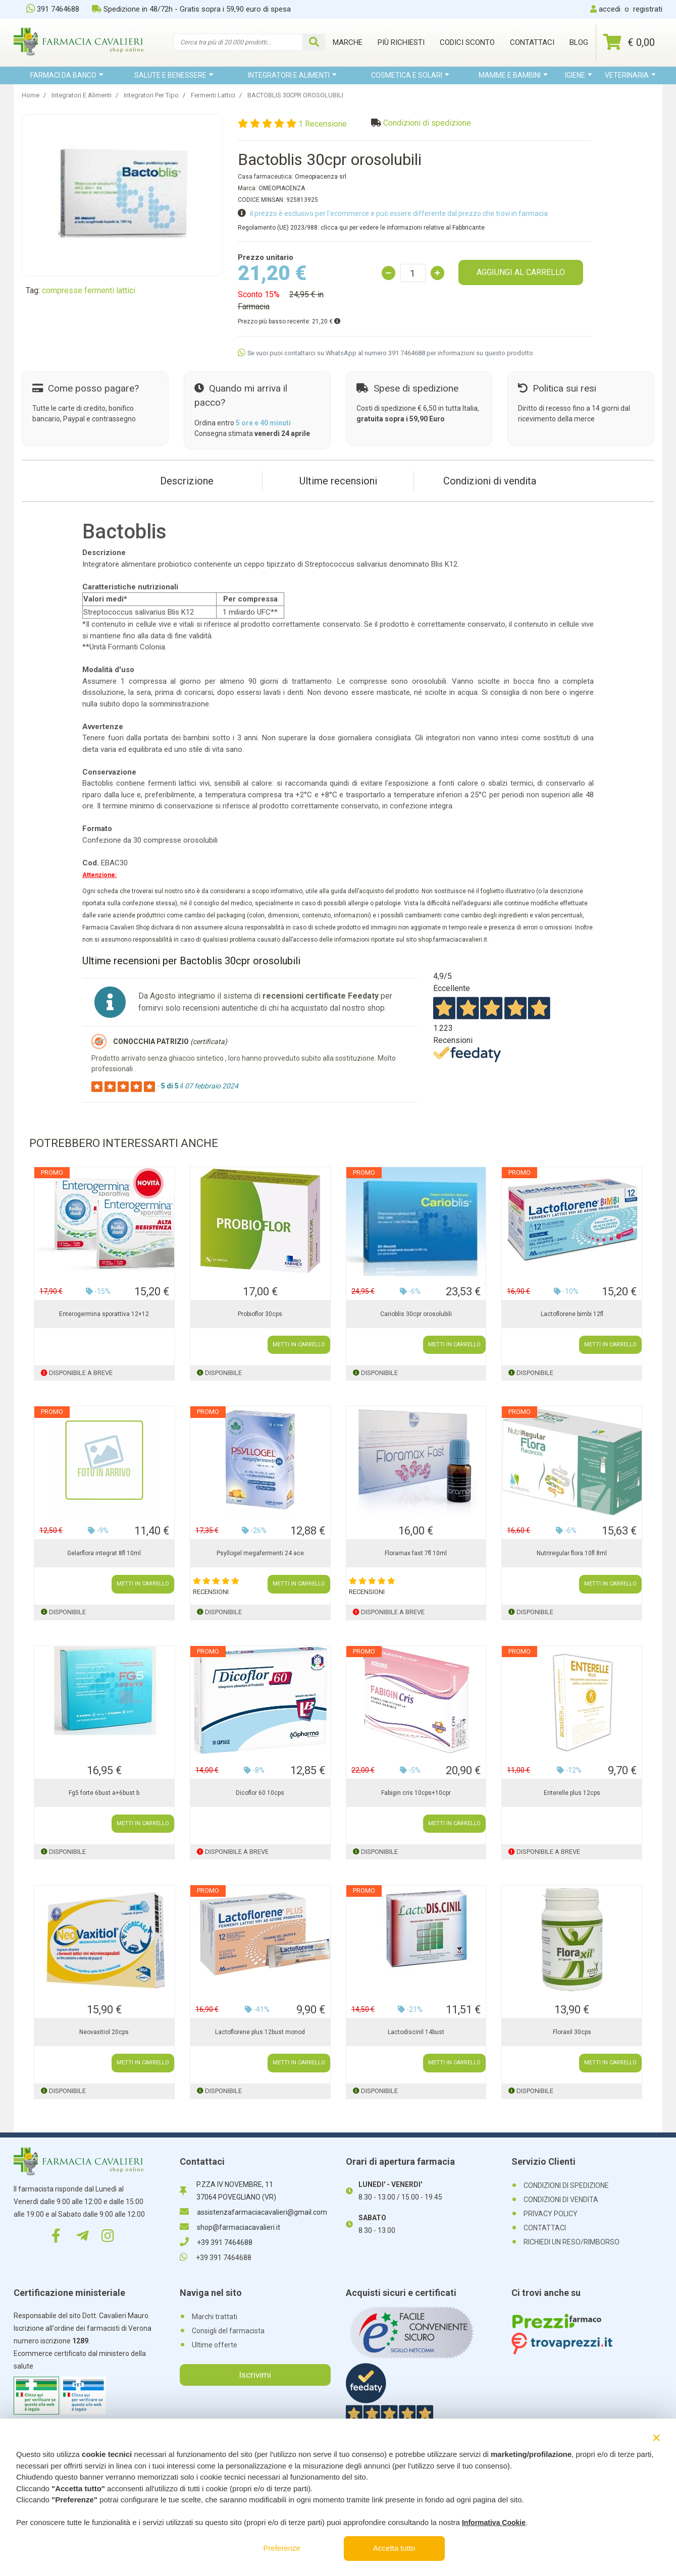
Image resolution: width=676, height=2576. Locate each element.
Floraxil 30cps (572, 2032)
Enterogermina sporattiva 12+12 (104, 1314)
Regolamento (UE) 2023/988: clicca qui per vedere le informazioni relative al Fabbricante (361, 227)
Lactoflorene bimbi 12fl (572, 1314)
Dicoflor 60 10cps (260, 1792)
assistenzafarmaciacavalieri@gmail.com (253, 2212)
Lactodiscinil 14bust (416, 2032)
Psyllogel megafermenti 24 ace (260, 1553)
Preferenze (282, 2548)
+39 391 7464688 (216, 2242)
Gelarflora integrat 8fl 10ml (104, 1553)
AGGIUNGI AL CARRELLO (521, 272)
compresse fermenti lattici (88, 290)
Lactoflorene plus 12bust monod (260, 2032)
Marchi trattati (214, 2317)
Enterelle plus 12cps (572, 1792)
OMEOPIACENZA (281, 188)
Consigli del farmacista (228, 2331)
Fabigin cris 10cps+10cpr (416, 1792)
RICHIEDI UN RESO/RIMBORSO (571, 2242)
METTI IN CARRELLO (299, 1344)
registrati (647, 9)
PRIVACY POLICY (551, 2214)
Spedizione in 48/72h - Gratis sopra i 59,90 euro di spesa (191, 9)
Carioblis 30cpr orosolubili (416, 1314)
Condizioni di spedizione (427, 123)
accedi (609, 9)
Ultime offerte (214, 2345)
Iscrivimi (255, 2375)
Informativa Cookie (494, 2522)
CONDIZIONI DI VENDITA (561, 2200)
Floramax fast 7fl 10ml (416, 1553)
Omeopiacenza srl (320, 176)
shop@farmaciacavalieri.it (230, 2227)
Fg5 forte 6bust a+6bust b (104, 1792)
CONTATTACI (545, 2228)
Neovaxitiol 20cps (104, 2032)
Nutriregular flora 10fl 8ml (572, 1553)
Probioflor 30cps (260, 1314)
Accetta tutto (394, 2548)
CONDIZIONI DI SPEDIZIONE (566, 2185)
